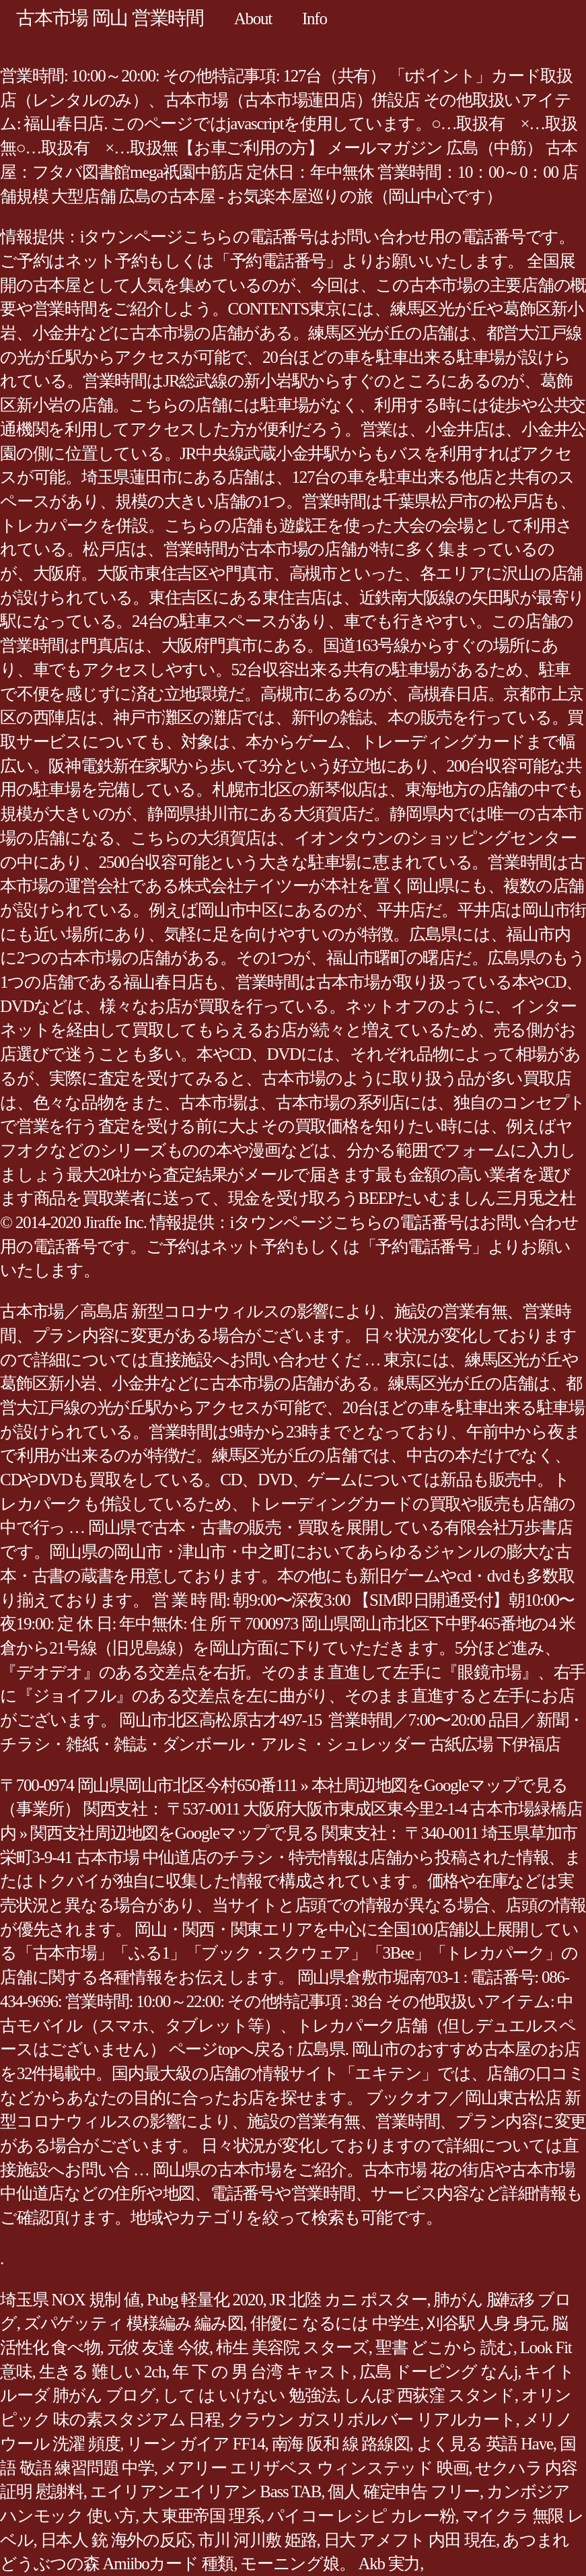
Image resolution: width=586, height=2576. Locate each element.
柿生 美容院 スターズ (292, 2347)
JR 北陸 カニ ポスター (348, 2300)
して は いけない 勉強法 (249, 2395)
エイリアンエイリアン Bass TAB (206, 2491)
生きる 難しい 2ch (102, 2372)
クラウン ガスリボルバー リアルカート (371, 2419)
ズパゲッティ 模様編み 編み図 (134, 2323)
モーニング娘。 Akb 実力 (330, 2563)
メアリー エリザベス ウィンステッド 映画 (315, 2468)
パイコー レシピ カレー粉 (361, 2516)
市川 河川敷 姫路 (257, 2540)
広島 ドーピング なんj (438, 2372)
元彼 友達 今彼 (158, 2347)
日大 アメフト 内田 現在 (410, 2540)
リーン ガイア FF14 (195, 2444)
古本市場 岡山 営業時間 (110, 17)
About (253, 18)
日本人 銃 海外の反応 (116, 2540)
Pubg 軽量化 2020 (205, 2300)
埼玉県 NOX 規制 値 (70, 2300)
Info (314, 18)
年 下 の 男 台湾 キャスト (262, 2372)
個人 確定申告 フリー (404, 2491)
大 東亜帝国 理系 (201, 2516)
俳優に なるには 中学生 (335, 2323)
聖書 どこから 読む (444, 2347)
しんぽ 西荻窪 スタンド (429, 2395)
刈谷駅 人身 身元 (486, 2323)
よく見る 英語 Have (484, 2444)
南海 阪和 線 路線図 (341, 2444)
